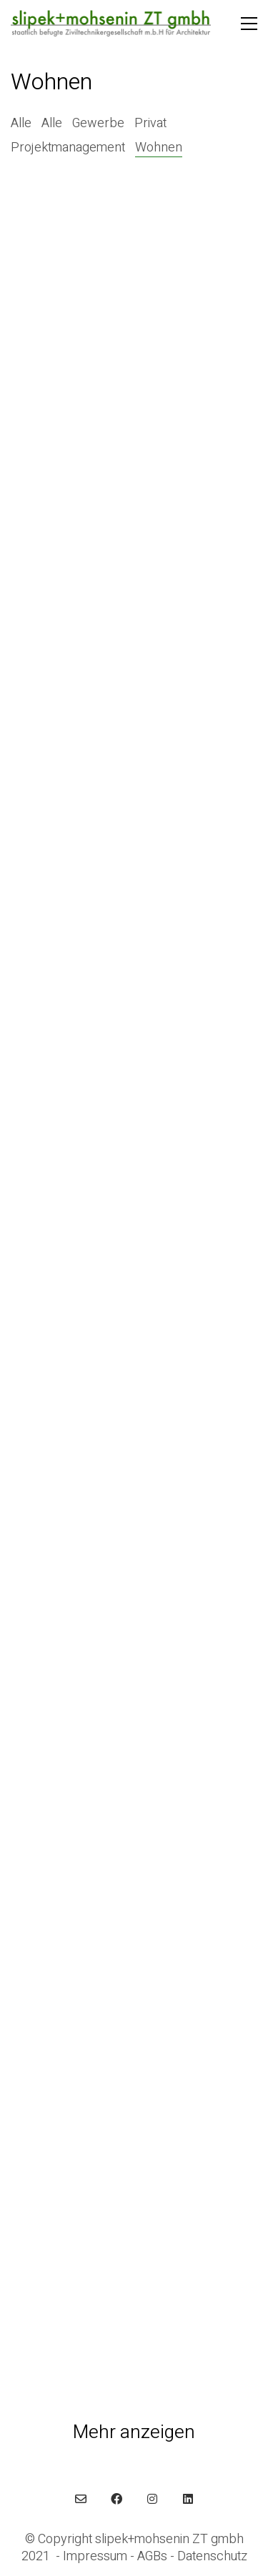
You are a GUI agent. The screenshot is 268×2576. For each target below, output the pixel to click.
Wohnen (158, 147)
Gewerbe (98, 123)
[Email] (80, 2499)
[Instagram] (152, 2499)
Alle (21, 123)
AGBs (152, 2556)
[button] (249, 24)
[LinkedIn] (188, 2499)
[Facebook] (116, 2499)
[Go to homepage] (111, 23)
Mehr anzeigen (134, 2432)
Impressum (95, 2556)
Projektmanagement (68, 147)
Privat (150, 123)
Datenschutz (212, 2556)
